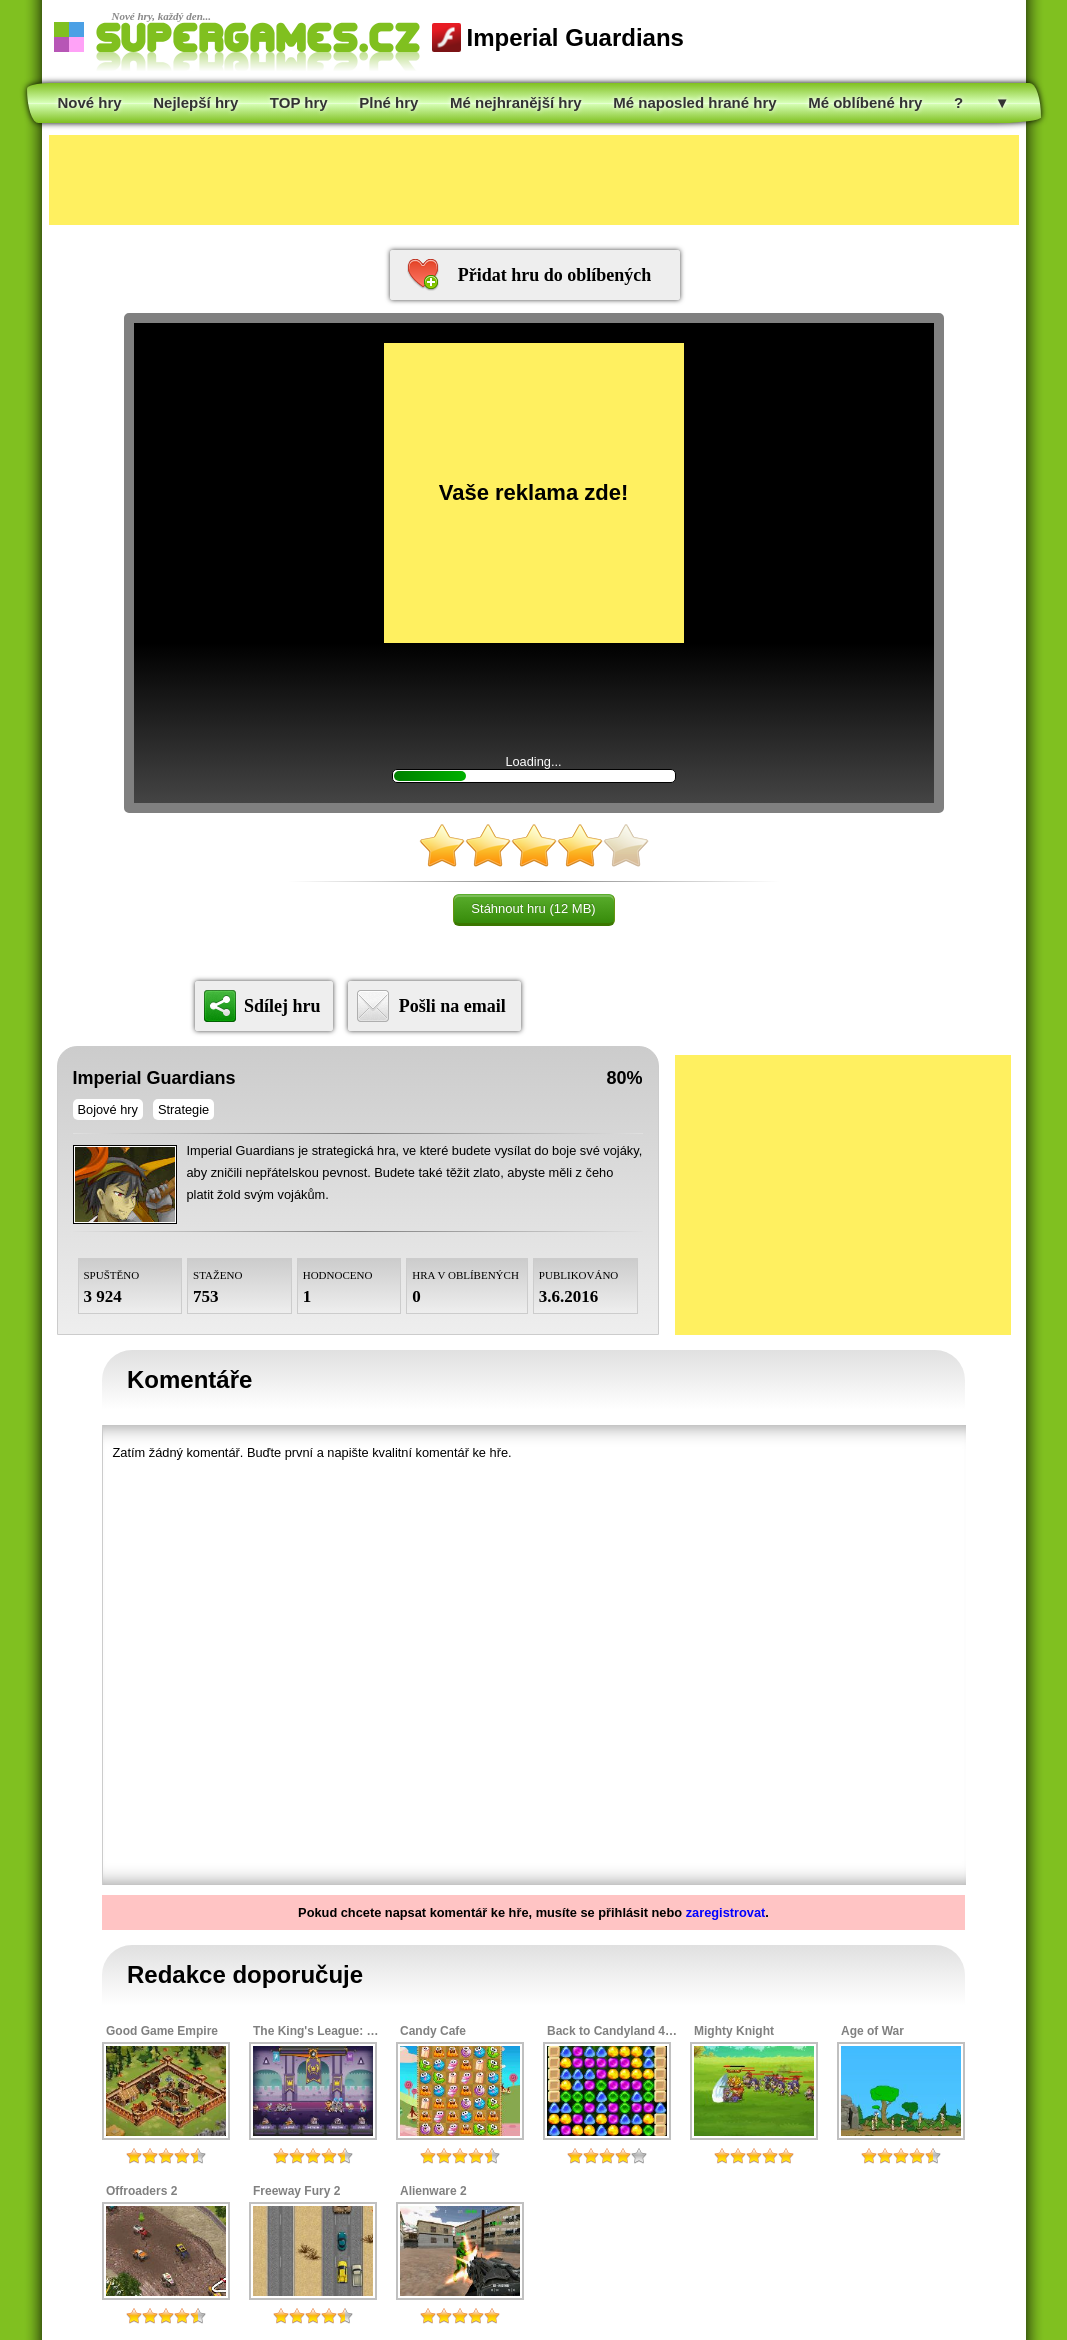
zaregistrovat (726, 1912)
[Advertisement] (534, 180)
